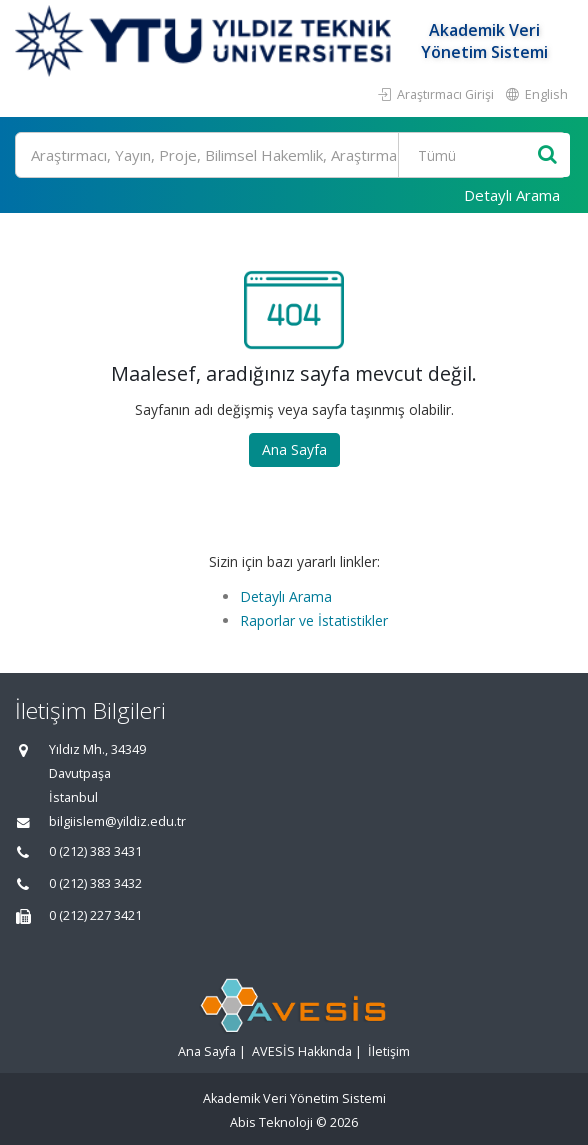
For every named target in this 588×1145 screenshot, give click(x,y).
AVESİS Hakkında (302, 1051)
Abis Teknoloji (271, 1122)
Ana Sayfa (294, 449)
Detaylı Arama (512, 195)
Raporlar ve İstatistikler (314, 620)
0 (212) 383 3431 (95, 851)
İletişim (389, 1051)
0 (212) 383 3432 (95, 883)
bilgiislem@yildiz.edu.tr (117, 821)
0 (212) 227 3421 (95, 915)
